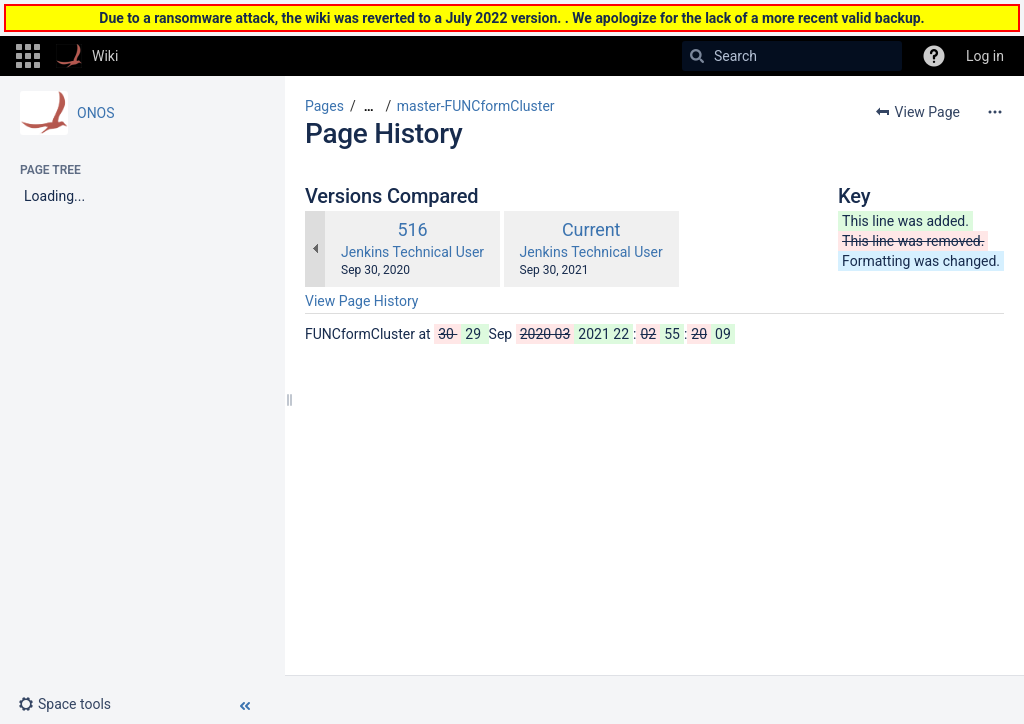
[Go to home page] (87, 56)
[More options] (995, 112)
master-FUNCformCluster (476, 106)
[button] (28, 56)
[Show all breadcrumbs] (369, 106)
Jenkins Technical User (412, 252)
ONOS (96, 113)
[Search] (697, 56)
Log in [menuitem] (985, 56)
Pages (324, 106)
